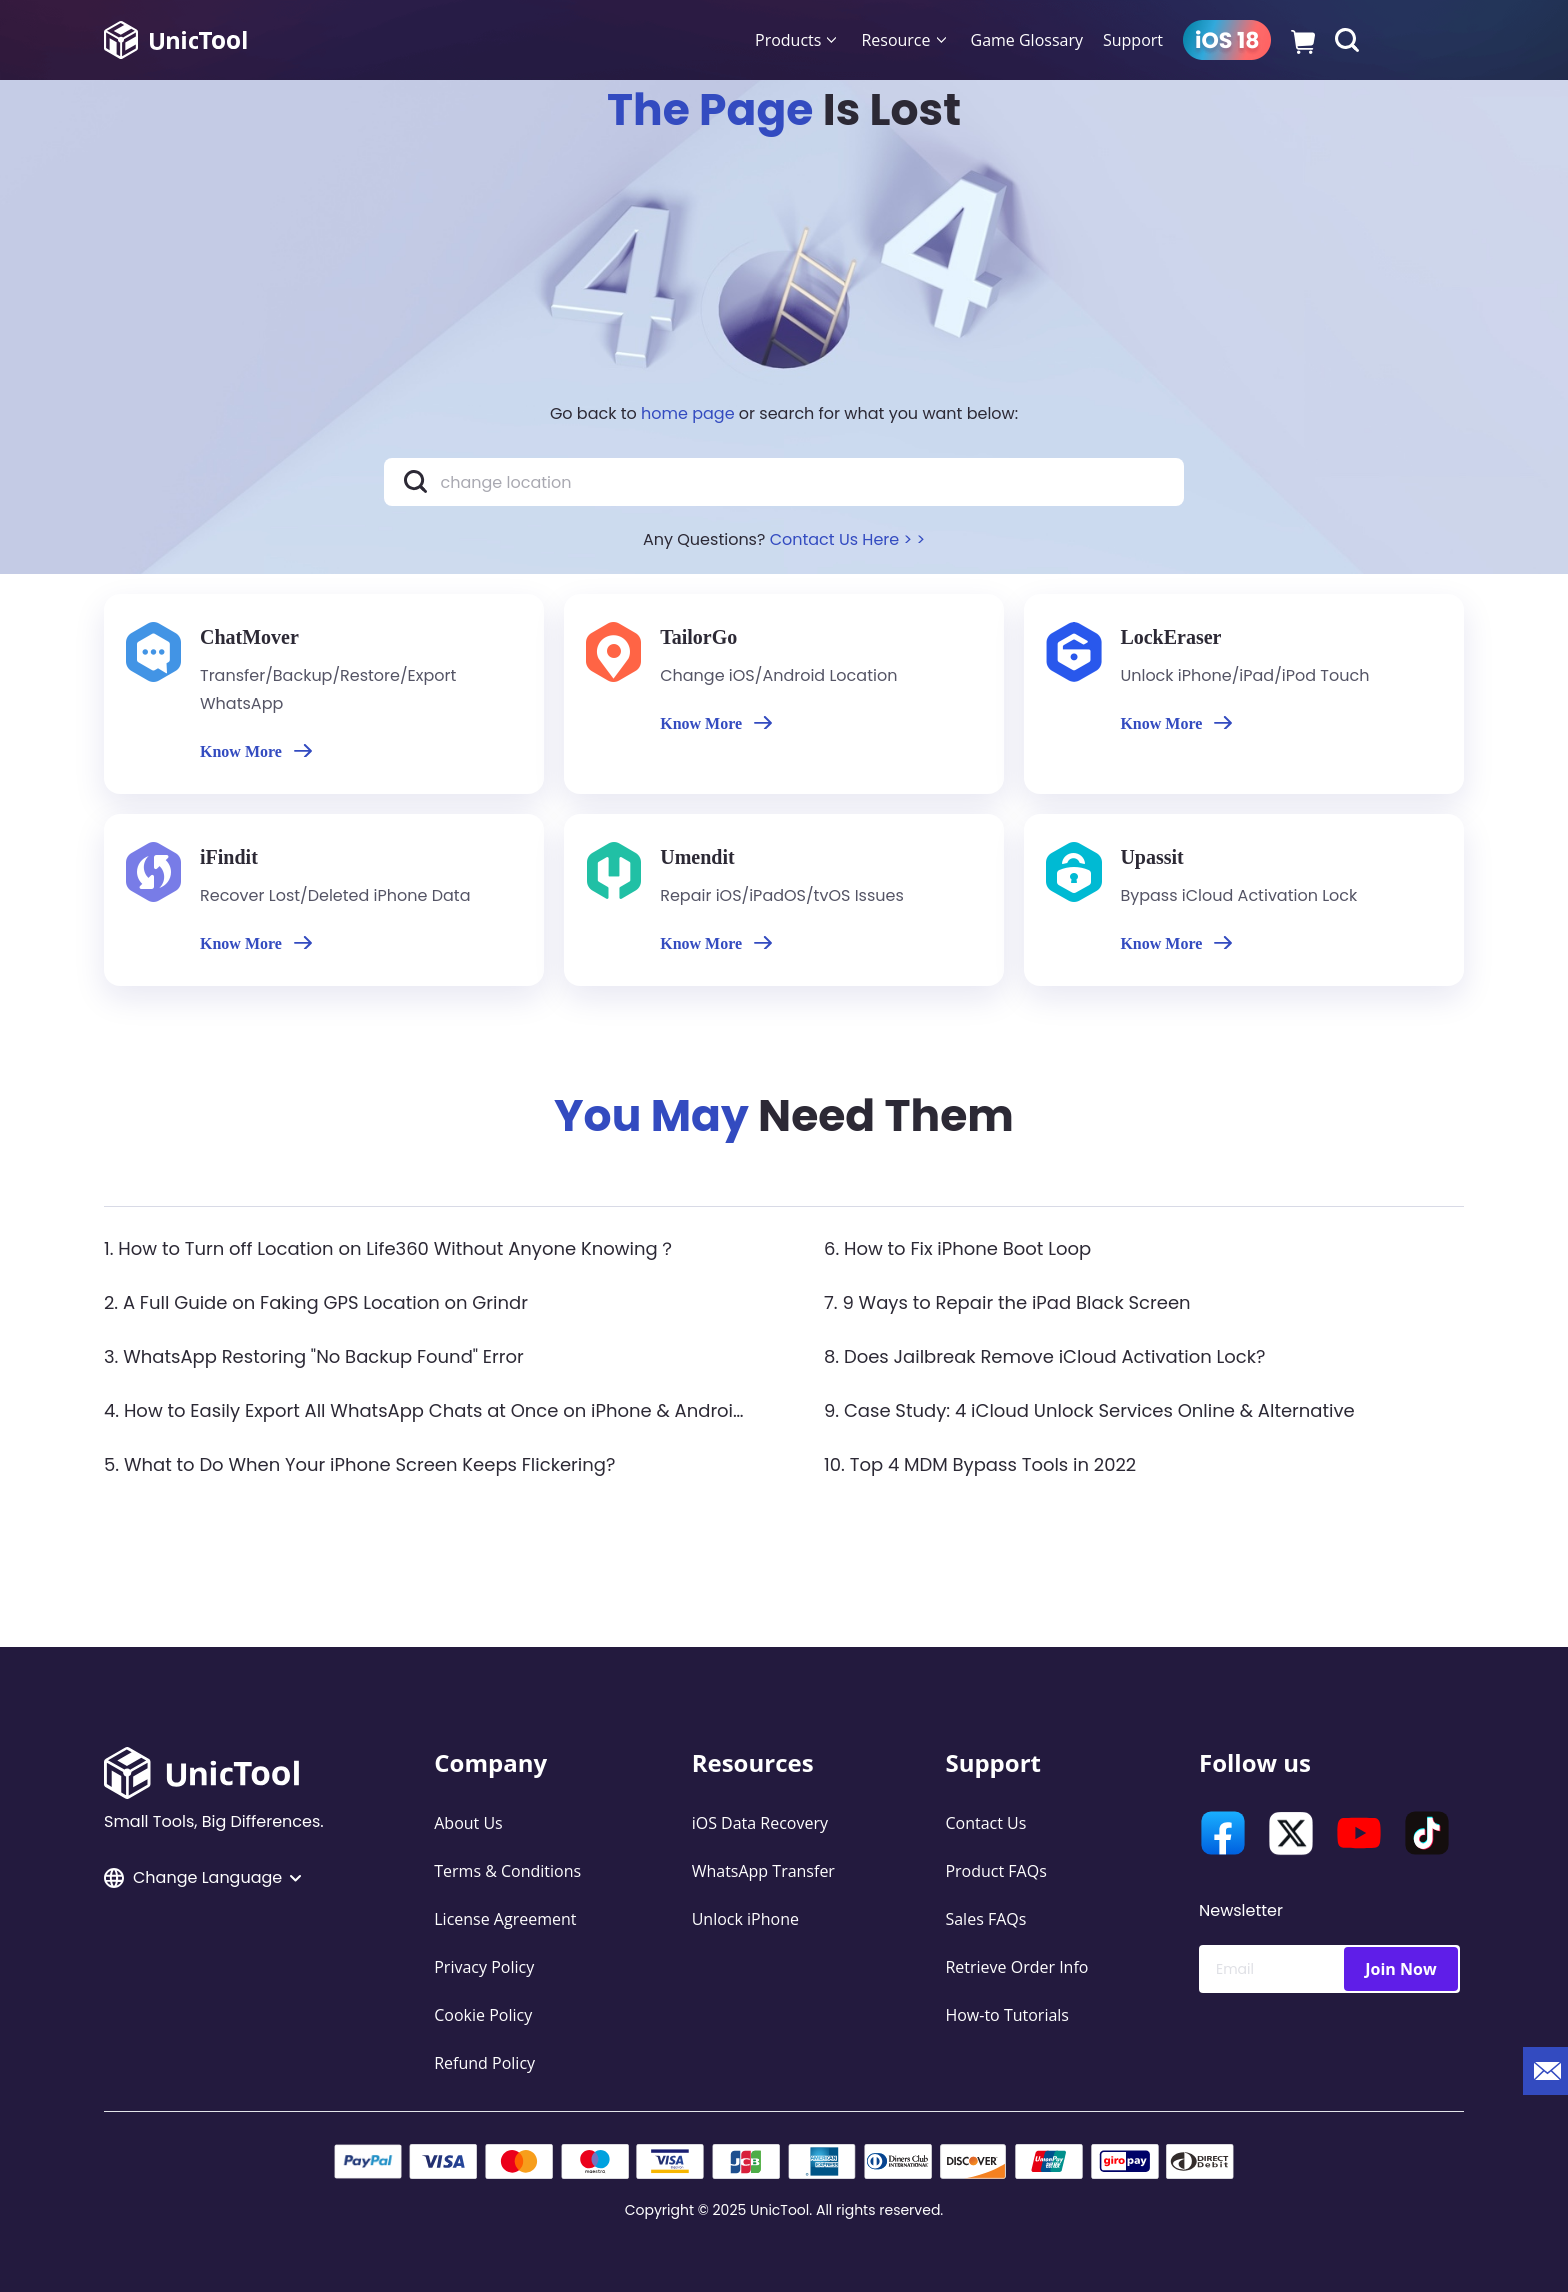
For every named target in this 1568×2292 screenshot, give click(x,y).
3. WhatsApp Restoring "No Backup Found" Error (314, 1356)
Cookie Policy (483, 2015)
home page (688, 413)
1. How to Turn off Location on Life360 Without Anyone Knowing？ (390, 1248)
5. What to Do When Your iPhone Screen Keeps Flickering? (359, 1464)
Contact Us (985, 1823)
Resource (895, 40)
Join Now (1400, 1969)
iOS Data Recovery (760, 1823)
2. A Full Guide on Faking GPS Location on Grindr (316, 1302)
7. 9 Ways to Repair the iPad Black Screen (1007, 1302)
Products (788, 40)
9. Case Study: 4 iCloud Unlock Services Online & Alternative (1089, 1410)
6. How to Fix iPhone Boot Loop (957, 1248)
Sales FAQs (985, 1919)
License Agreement (505, 1919)
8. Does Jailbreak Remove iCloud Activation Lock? (1044, 1356)
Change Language (202, 1877)
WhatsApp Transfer (763, 1871)
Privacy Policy (484, 1967)
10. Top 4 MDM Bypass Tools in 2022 (980, 1464)
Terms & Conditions (507, 1871)
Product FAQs (995, 1871)
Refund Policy (484, 2063)
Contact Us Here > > (847, 539)
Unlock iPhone (745, 1919)
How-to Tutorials (1007, 2015)
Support (1133, 40)
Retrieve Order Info (1016, 1967)
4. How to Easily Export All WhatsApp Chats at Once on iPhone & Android (424, 1410)
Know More (256, 751)
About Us (468, 1823)
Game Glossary (1027, 40)
